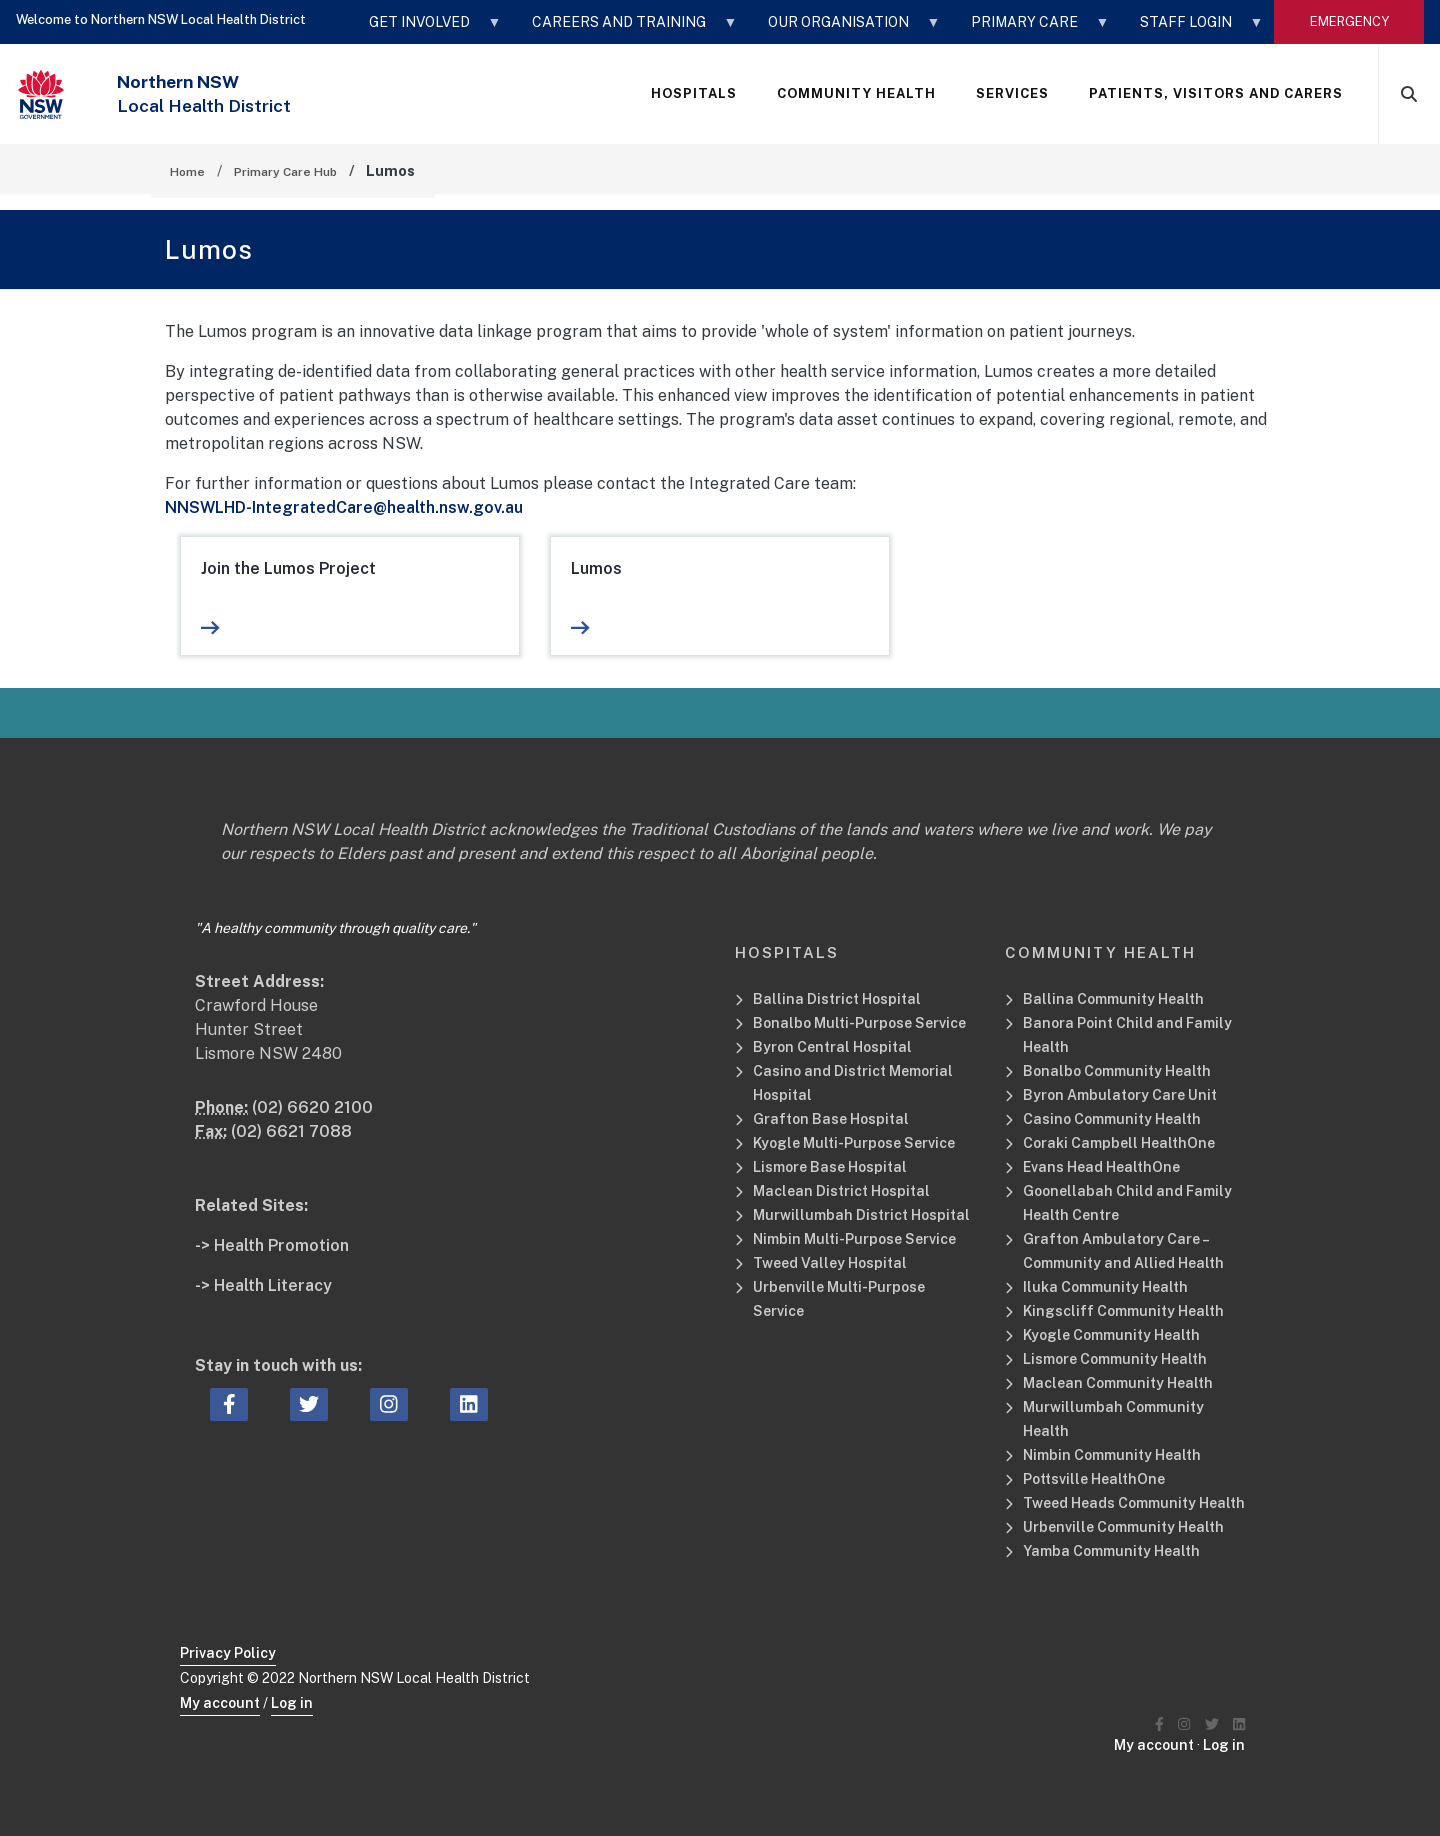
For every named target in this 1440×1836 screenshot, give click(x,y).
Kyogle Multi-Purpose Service (854, 1143)
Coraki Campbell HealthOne (1119, 1143)
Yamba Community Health (1111, 1551)
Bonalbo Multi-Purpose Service (859, 1023)
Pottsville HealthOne (1094, 1479)
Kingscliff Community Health (1123, 1311)
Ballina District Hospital (837, 999)
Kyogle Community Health (1111, 1335)
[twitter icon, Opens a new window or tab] (309, 1405)
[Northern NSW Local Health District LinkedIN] (1239, 1724)
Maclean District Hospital (841, 1191)
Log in (292, 1703)
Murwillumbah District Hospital (861, 1215)
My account (220, 1703)
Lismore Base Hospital (830, 1167)
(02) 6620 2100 (312, 1107)
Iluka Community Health (1105, 1287)
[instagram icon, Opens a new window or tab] (389, 1405)
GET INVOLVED (425, 29)
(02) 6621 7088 (291, 1131)
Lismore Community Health (1115, 1359)
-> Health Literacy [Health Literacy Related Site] (263, 1285)
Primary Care (1030, 29)
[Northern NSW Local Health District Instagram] (1184, 1724)
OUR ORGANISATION (844, 29)
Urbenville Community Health (1123, 1527)
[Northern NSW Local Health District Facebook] (1159, 1724)
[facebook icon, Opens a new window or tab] (229, 1405)
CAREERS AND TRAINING (625, 29)
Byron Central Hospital (832, 1047)
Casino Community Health (1112, 1119)
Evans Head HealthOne (1101, 1167)
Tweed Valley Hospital (830, 1263)
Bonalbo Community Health (1117, 1071)
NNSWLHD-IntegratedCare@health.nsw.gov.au (344, 507)
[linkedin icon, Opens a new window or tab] (469, 1405)
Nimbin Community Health (1112, 1455)
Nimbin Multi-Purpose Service (854, 1239)
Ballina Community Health (1113, 999)
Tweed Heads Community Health (1134, 1503)
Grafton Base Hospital (831, 1119)
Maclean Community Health (1118, 1383)
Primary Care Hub (285, 172)
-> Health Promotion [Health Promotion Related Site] (272, 1245)
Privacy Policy (228, 1653)
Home (187, 172)
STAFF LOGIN (1192, 29)
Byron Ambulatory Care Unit (1120, 1095)
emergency (1349, 21)
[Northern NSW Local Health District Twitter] (1212, 1724)
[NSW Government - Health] (43, 94)
